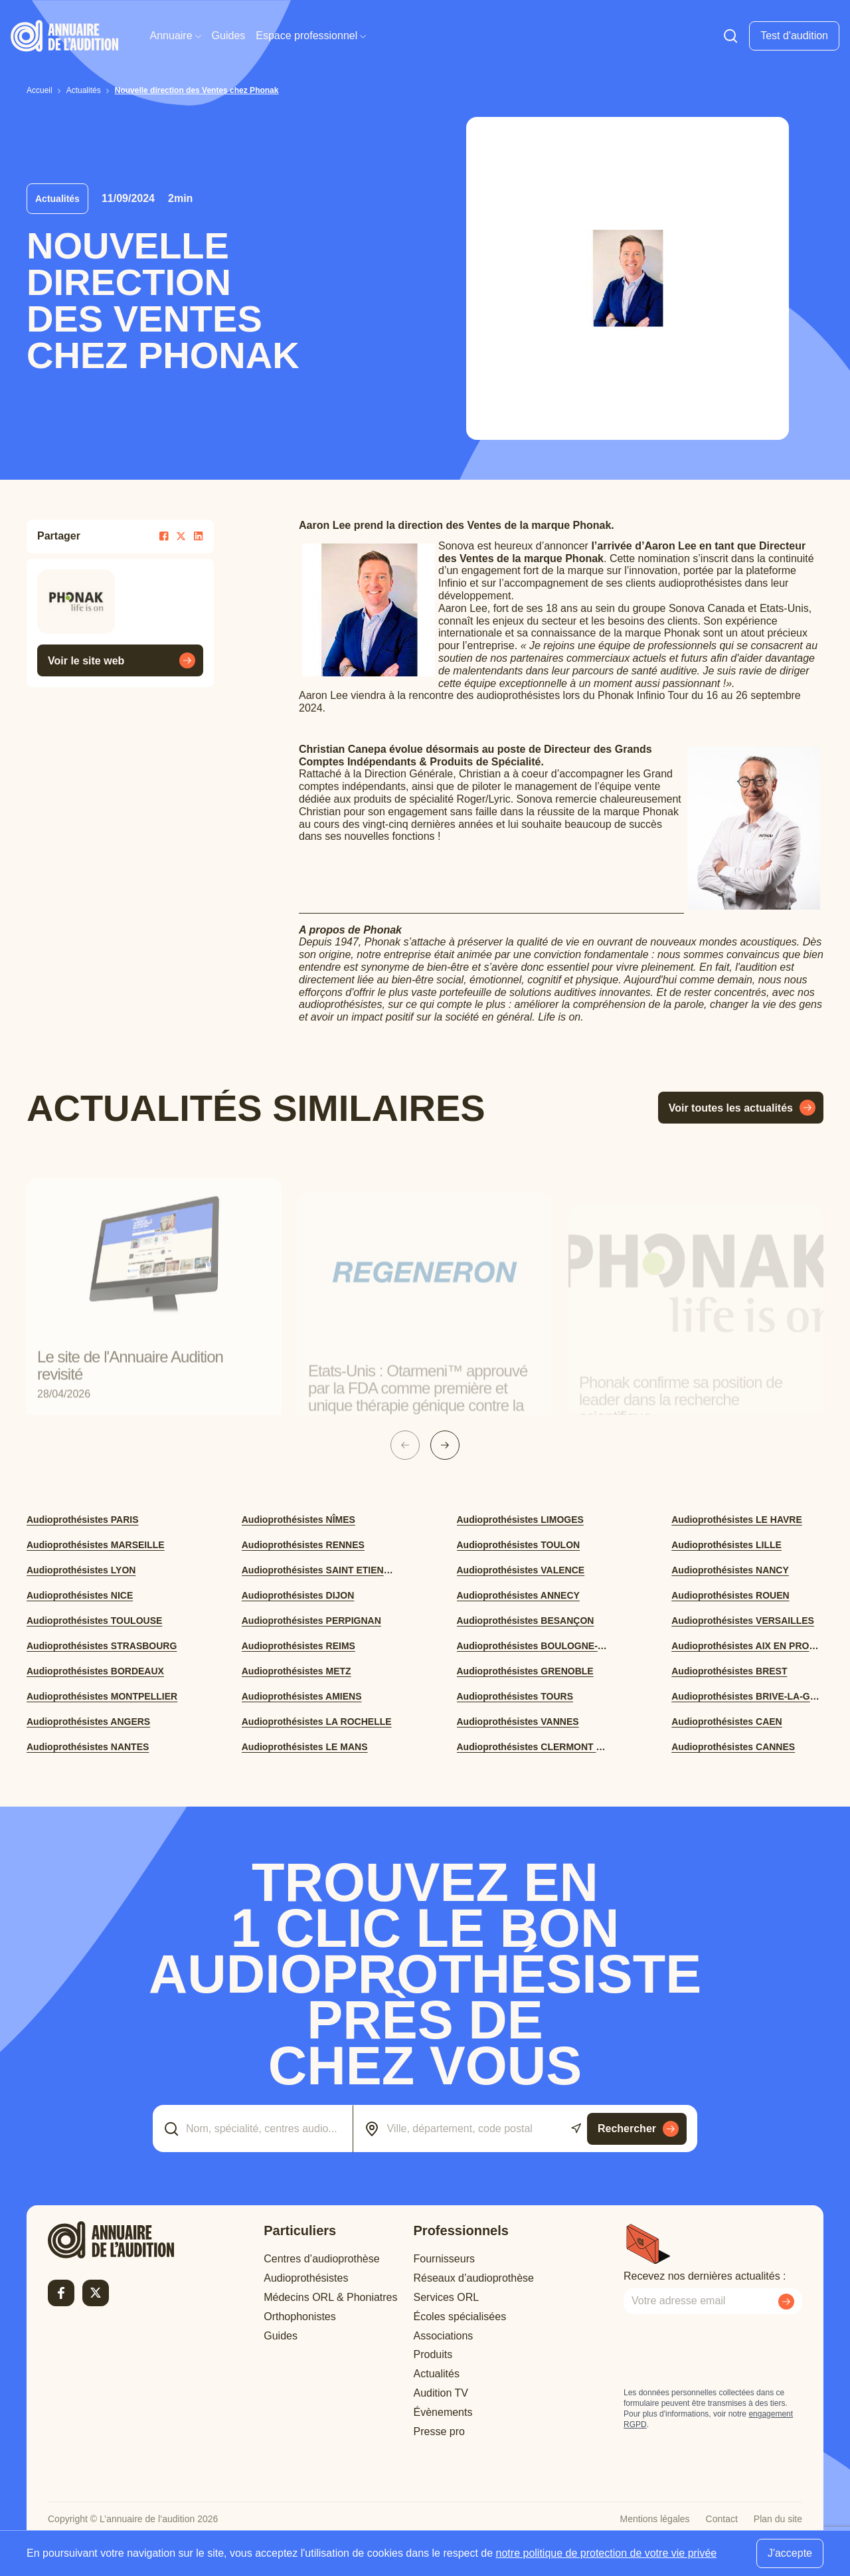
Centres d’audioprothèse (321, 2258)
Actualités (437, 2373)
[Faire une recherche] (730, 35)
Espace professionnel (311, 35)
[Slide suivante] (445, 1445)
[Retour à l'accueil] (111, 2239)
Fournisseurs (444, 2258)
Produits (433, 2354)
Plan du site (778, 2519)
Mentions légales (655, 2519)
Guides (229, 35)
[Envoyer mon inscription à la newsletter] (786, 2302)
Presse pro (439, 2431)
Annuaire (175, 35)
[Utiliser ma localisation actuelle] (576, 2128)
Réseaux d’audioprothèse (474, 2278)
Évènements (443, 2412)
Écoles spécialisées (460, 2316)
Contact (722, 2519)
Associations (443, 2335)
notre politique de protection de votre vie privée (606, 2553)
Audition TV (441, 2393)
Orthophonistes (300, 2316)
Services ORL (446, 2297)
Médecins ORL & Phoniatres (330, 2297)
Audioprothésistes (306, 2278)
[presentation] (724, 2351)
